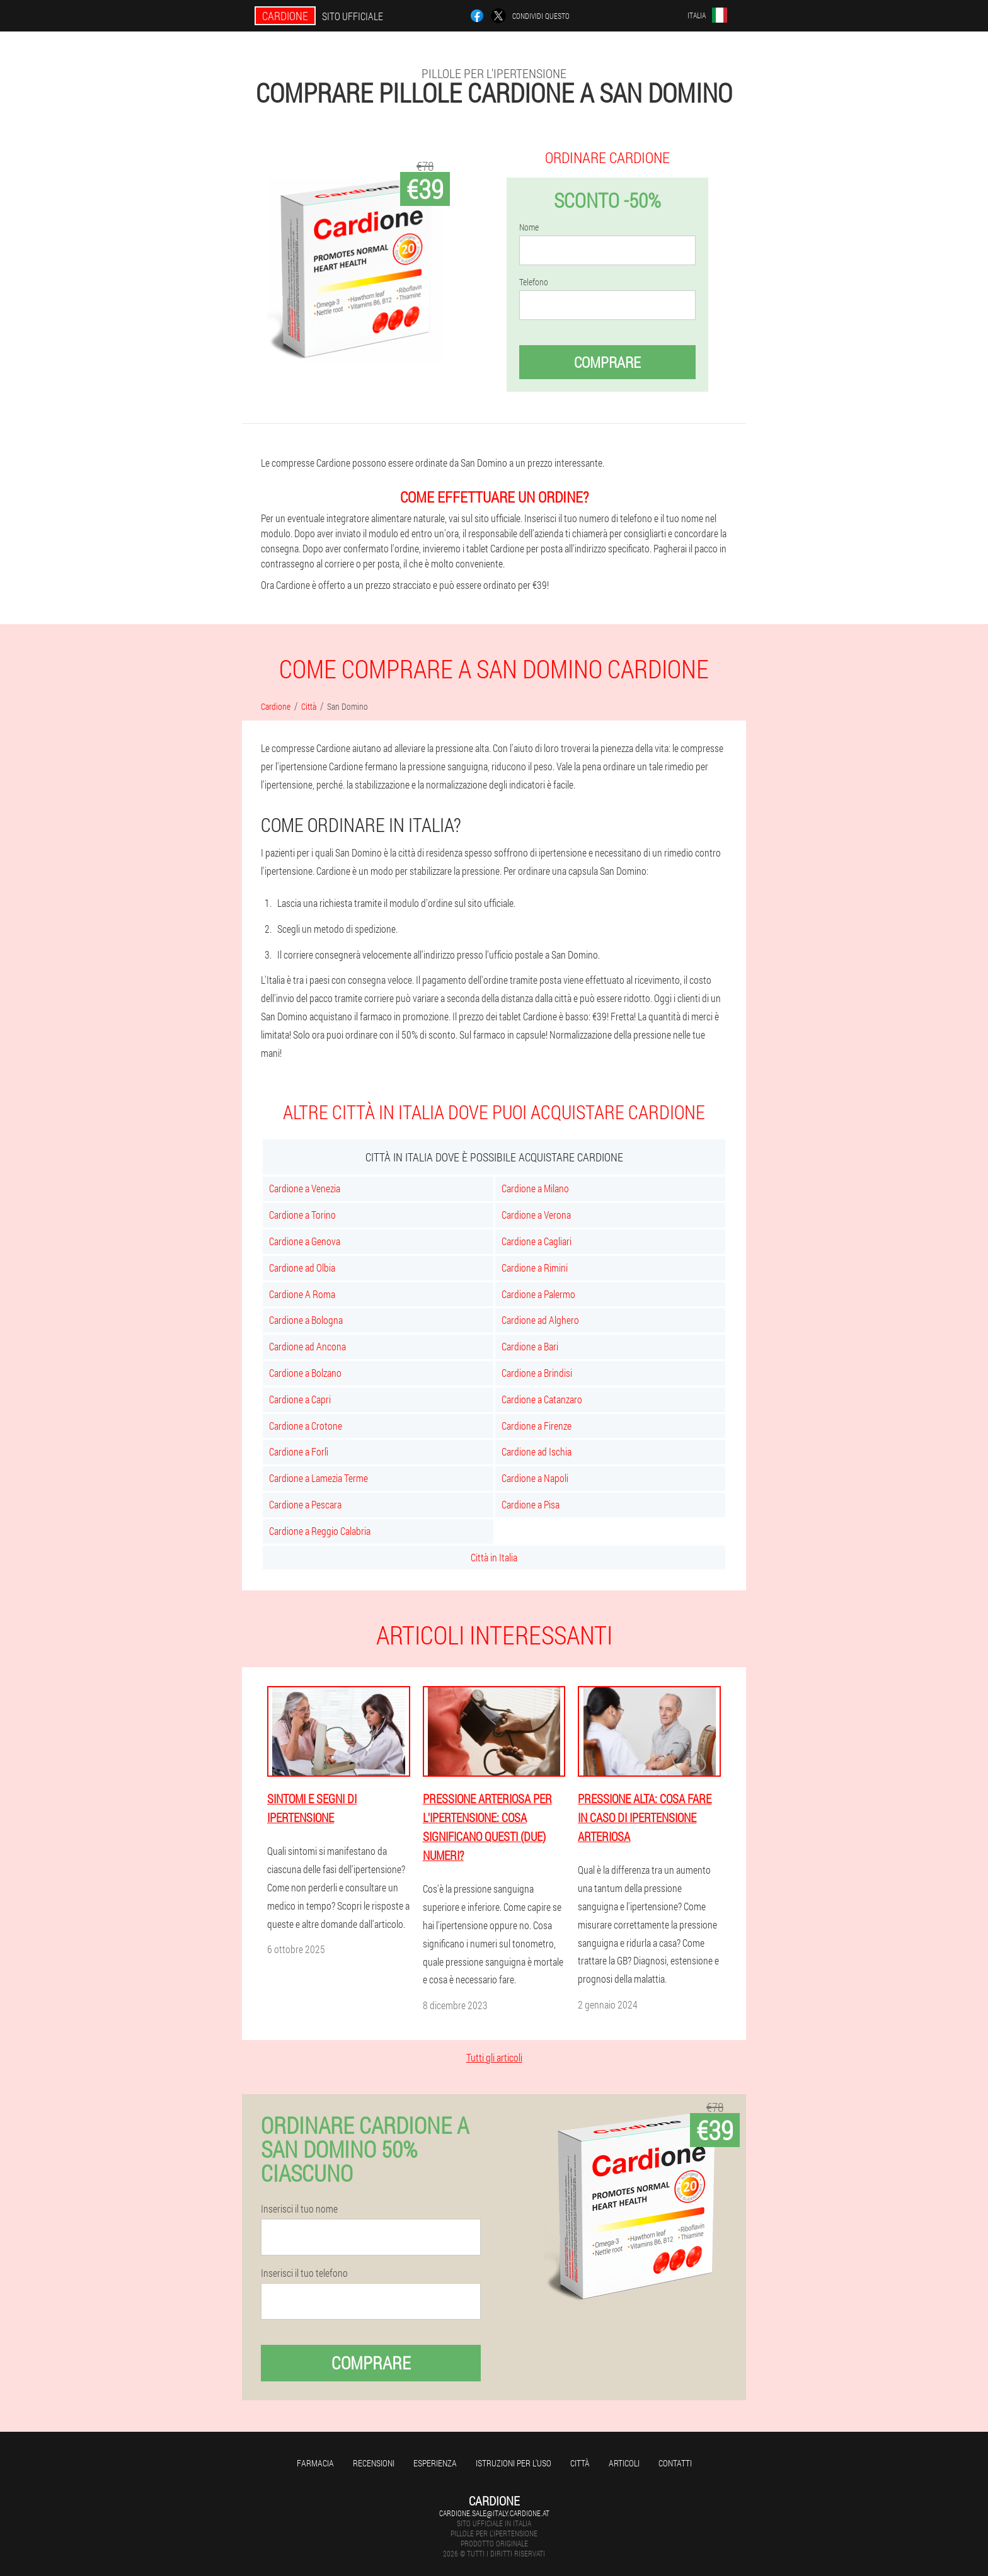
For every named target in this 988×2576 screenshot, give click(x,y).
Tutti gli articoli (494, 2057)
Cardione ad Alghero (540, 1319)
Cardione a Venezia (304, 1188)
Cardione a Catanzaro (542, 1399)
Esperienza (435, 2463)
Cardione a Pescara (305, 1504)
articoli (624, 2463)
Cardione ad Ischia (537, 1451)
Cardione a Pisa (531, 1504)
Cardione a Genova (304, 1241)
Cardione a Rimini (535, 1267)
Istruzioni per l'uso (513, 2463)
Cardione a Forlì (298, 1451)
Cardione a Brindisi (537, 1372)
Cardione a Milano (535, 1188)
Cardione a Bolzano (305, 1372)
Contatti (675, 2463)
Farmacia (315, 2463)
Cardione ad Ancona (307, 1346)
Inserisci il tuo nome (299, 2209)
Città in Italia (494, 1557)
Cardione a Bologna (306, 1319)
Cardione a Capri (300, 1399)
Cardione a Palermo (538, 1294)
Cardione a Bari (530, 1346)
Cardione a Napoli (535, 1478)
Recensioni (373, 2463)
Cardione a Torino (302, 1214)
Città (580, 2463)
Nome (529, 227)
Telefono (533, 282)
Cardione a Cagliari (537, 1241)
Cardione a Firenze (537, 1425)
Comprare (607, 362)
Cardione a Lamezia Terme (318, 1478)
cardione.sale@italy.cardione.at (494, 2513)
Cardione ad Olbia (302, 1267)
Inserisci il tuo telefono (304, 2273)
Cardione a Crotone (305, 1425)
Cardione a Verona (536, 1214)
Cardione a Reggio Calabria (319, 1530)
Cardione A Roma (302, 1294)
